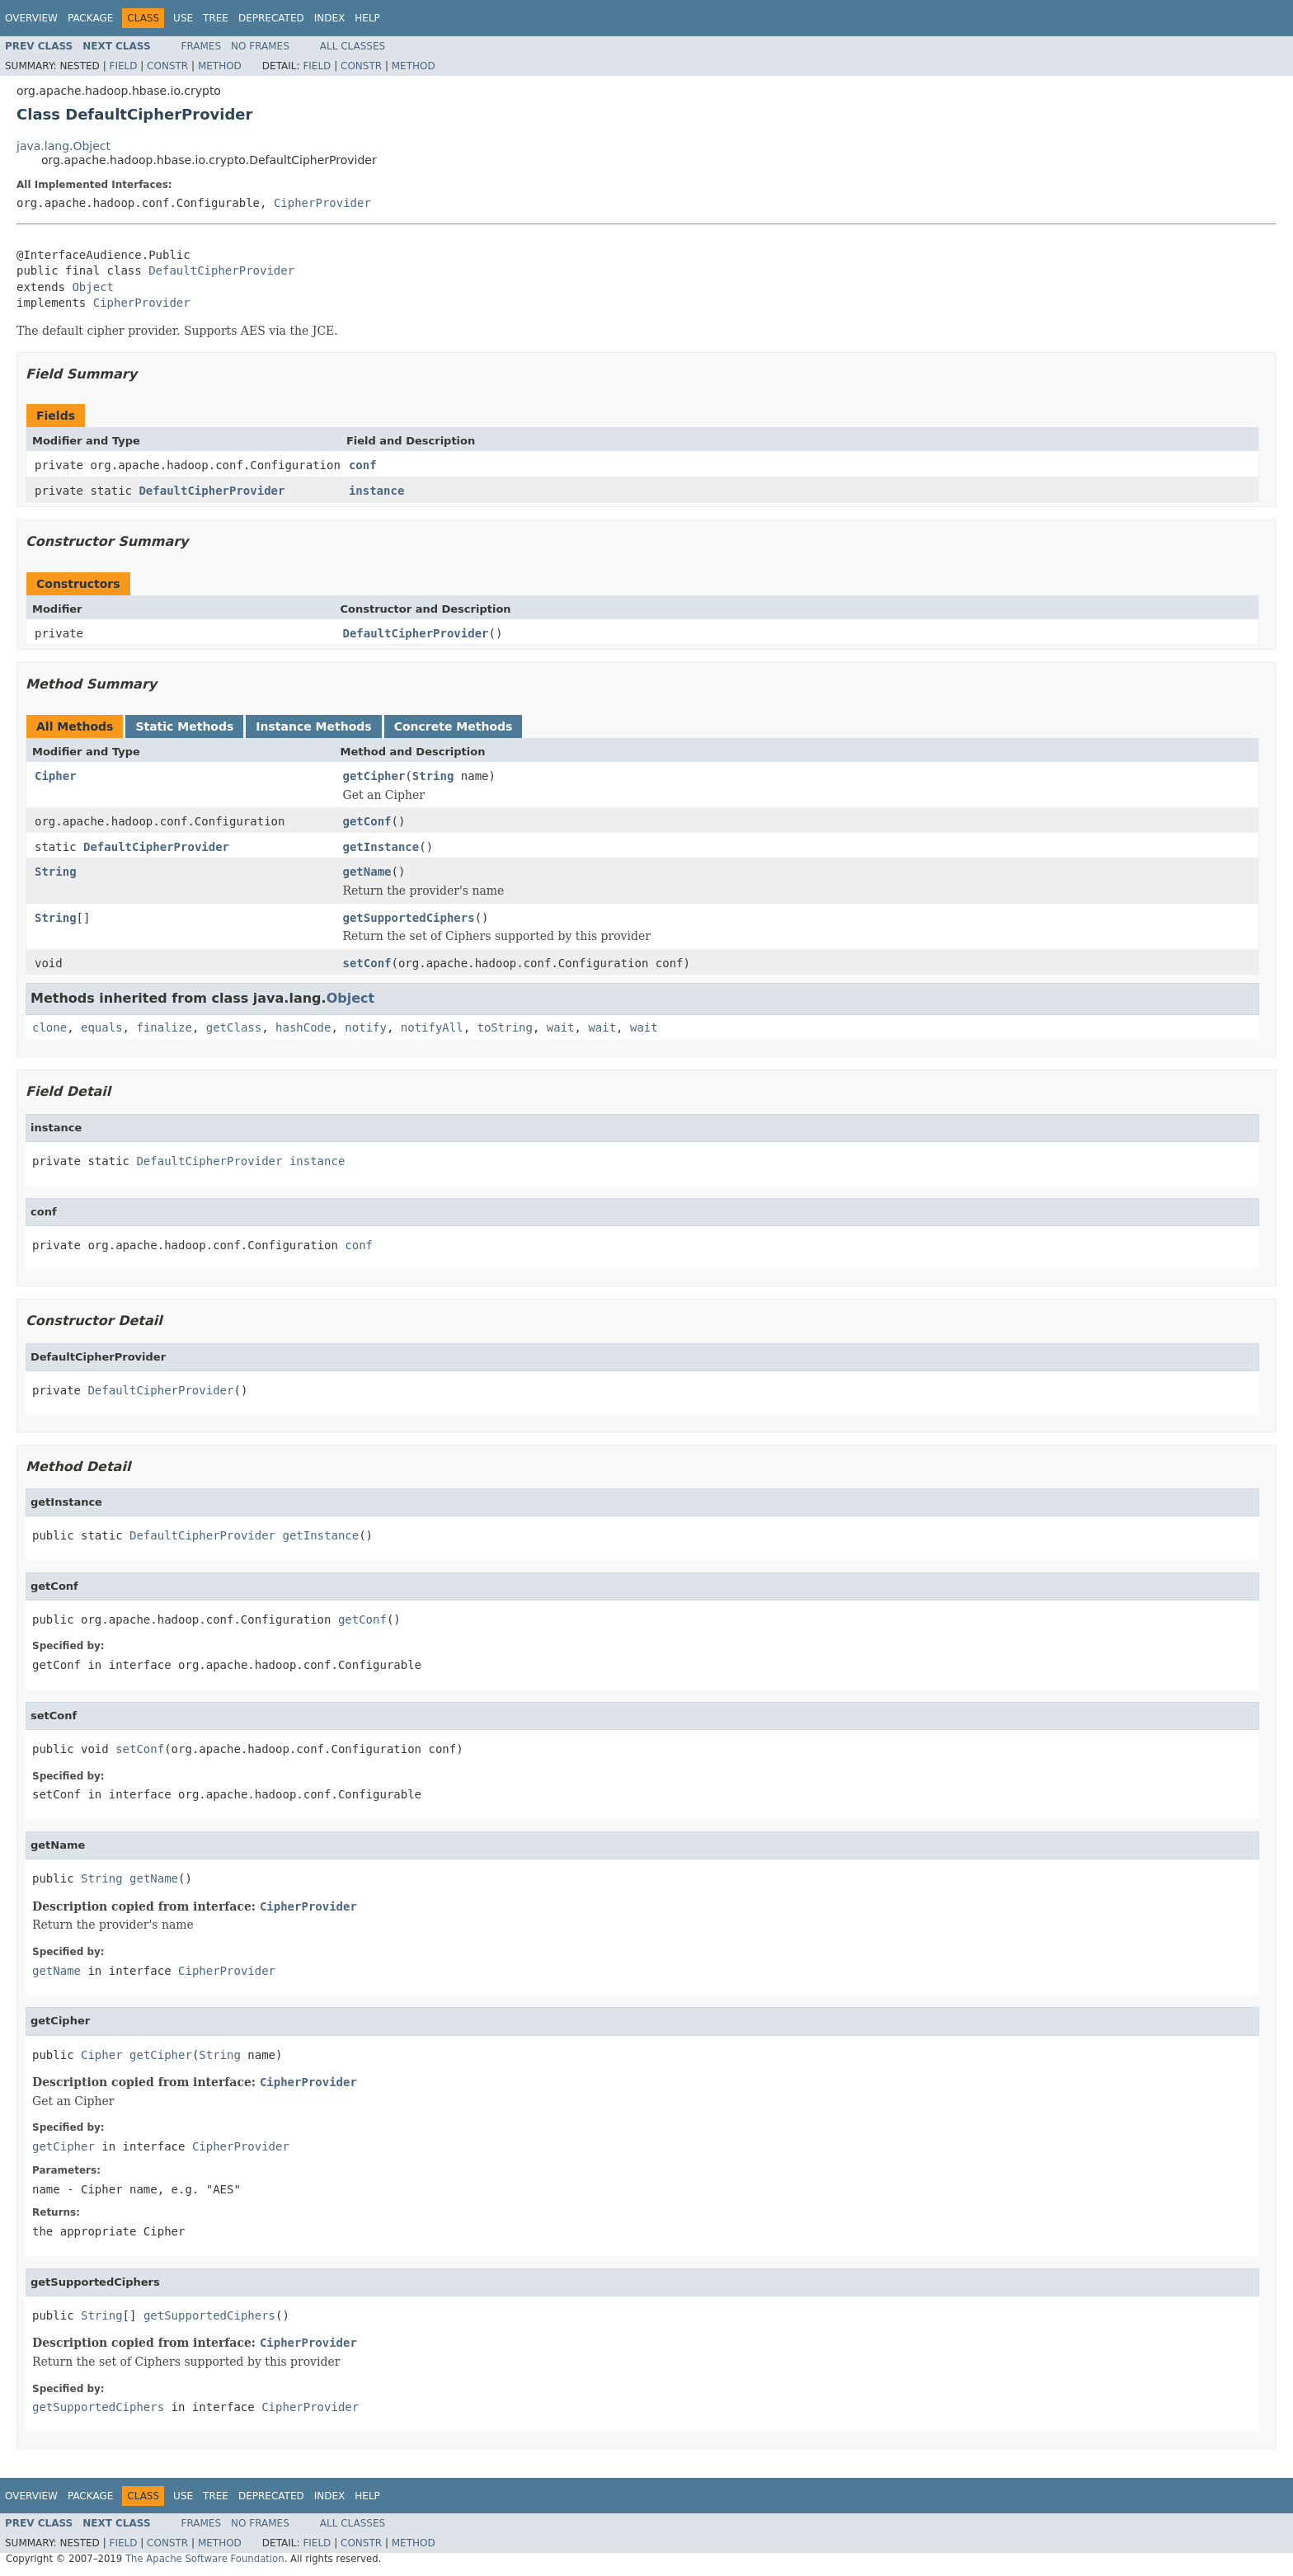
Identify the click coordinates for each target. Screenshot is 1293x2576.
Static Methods (184, 726)
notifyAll (432, 1027)
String (433, 776)
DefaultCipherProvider (221, 270)
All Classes (352, 46)
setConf (367, 963)
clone (49, 1027)
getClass (233, 1027)
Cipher (56, 776)
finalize (163, 1027)
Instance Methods (313, 726)
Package (90, 18)
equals (102, 1027)
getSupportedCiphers (409, 917)
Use (183, 18)
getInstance (381, 846)
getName (367, 871)
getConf (367, 821)
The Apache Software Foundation (204, 2558)
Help (367, 18)
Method (220, 66)
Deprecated (271, 18)
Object (93, 287)
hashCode (303, 1027)
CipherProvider (322, 202)
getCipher (374, 776)
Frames (201, 46)
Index (330, 18)
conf (363, 465)
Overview (31, 18)
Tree (215, 18)
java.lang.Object (63, 146)
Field (123, 66)
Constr (167, 66)
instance (376, 490)
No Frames (260, 46)
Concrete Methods (453, 726)
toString (505, 1027)
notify (366, 1027)
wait (561, 1027)
